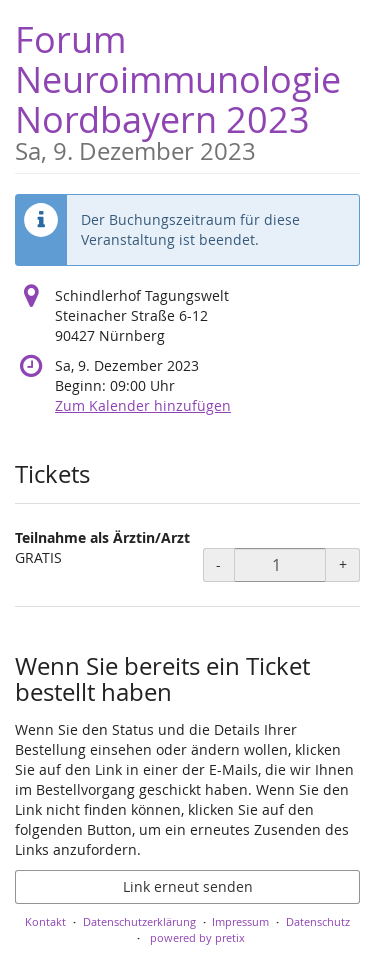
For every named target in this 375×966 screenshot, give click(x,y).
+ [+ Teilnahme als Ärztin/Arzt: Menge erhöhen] (343, 564)
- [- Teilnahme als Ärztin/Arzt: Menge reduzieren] (218, 564)
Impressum (240, 921)
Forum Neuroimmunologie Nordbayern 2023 (187, 89)
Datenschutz (318, 921)
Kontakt (45, 921)
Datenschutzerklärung (139, 921)
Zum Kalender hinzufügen (143, 405)
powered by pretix (197, 937)
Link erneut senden (188, 886)
